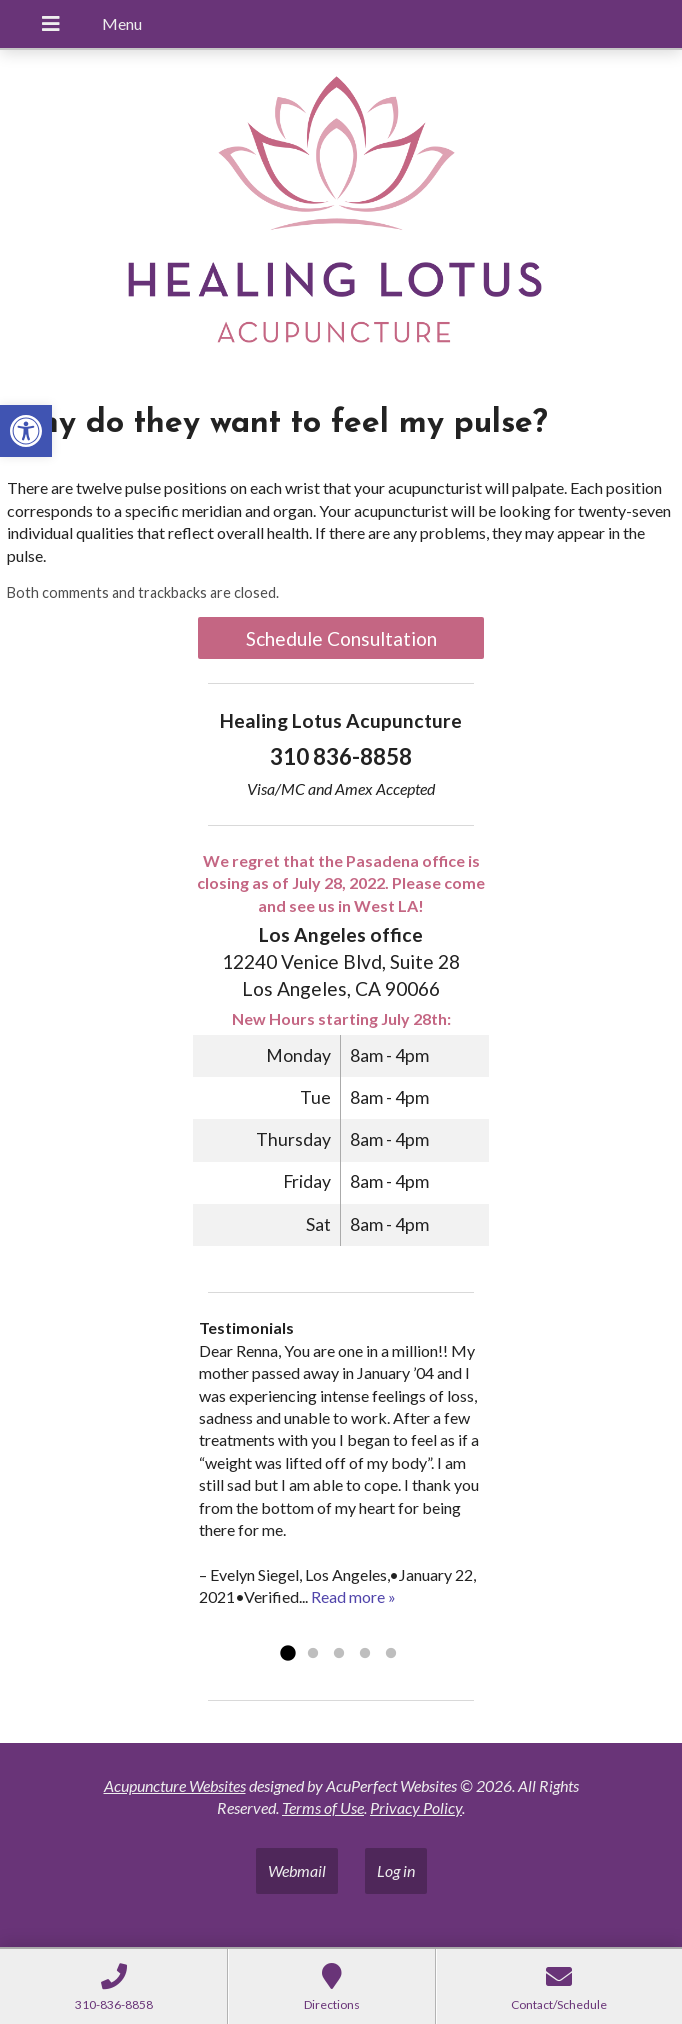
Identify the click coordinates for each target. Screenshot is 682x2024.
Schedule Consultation (341, 638)
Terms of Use (323, 1807)
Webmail (297, 1870)
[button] (26, 431)
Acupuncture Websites (175, 1785)
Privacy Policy (416, 1807)
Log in (396, 1870)
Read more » (353, 1596)
